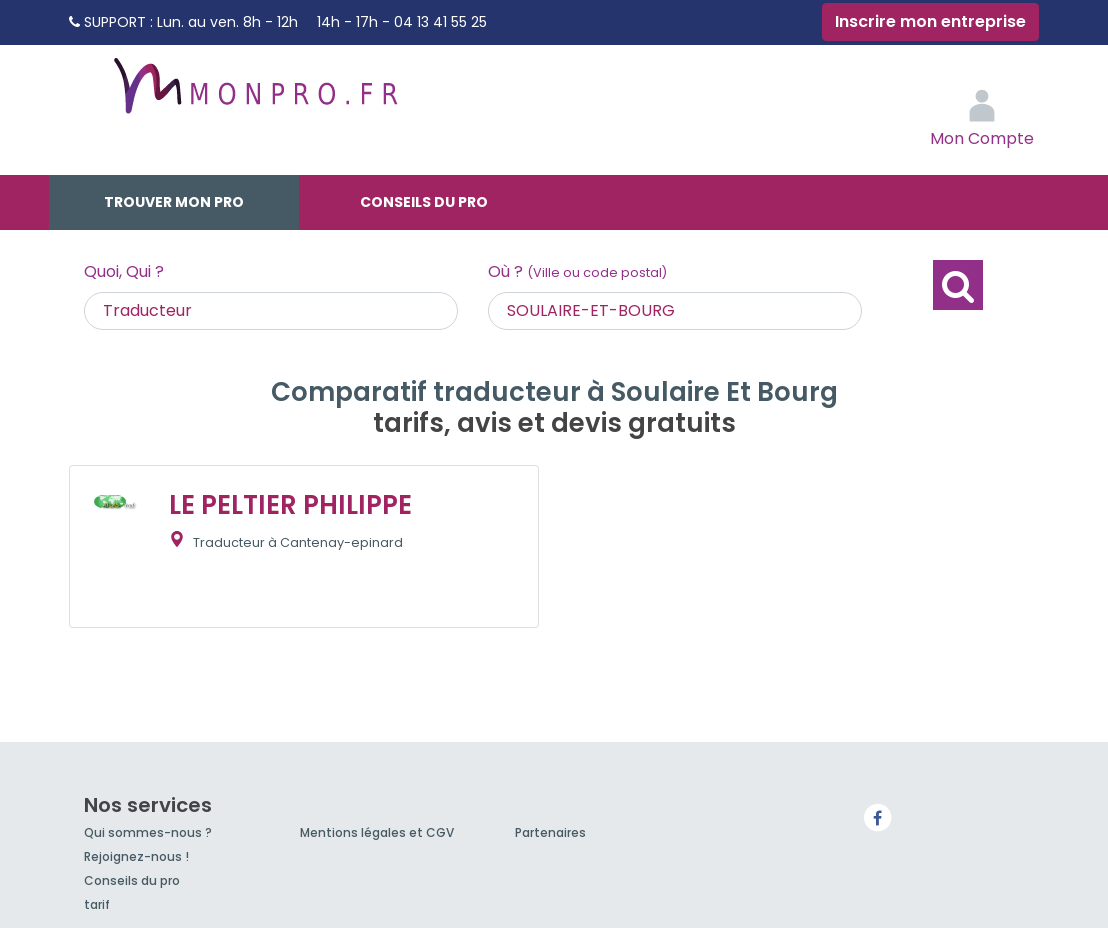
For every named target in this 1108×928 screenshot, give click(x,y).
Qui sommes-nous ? (148, 832)
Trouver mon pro (174, 202)
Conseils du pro (424, 202)
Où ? (577, 271)
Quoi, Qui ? (124, 271)
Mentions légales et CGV (377, 832)
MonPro (254, 95)
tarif (97, 904)
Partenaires (550, 832)
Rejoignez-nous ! (136, 856)
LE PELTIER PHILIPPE (290, 505)
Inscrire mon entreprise (930, 21)
